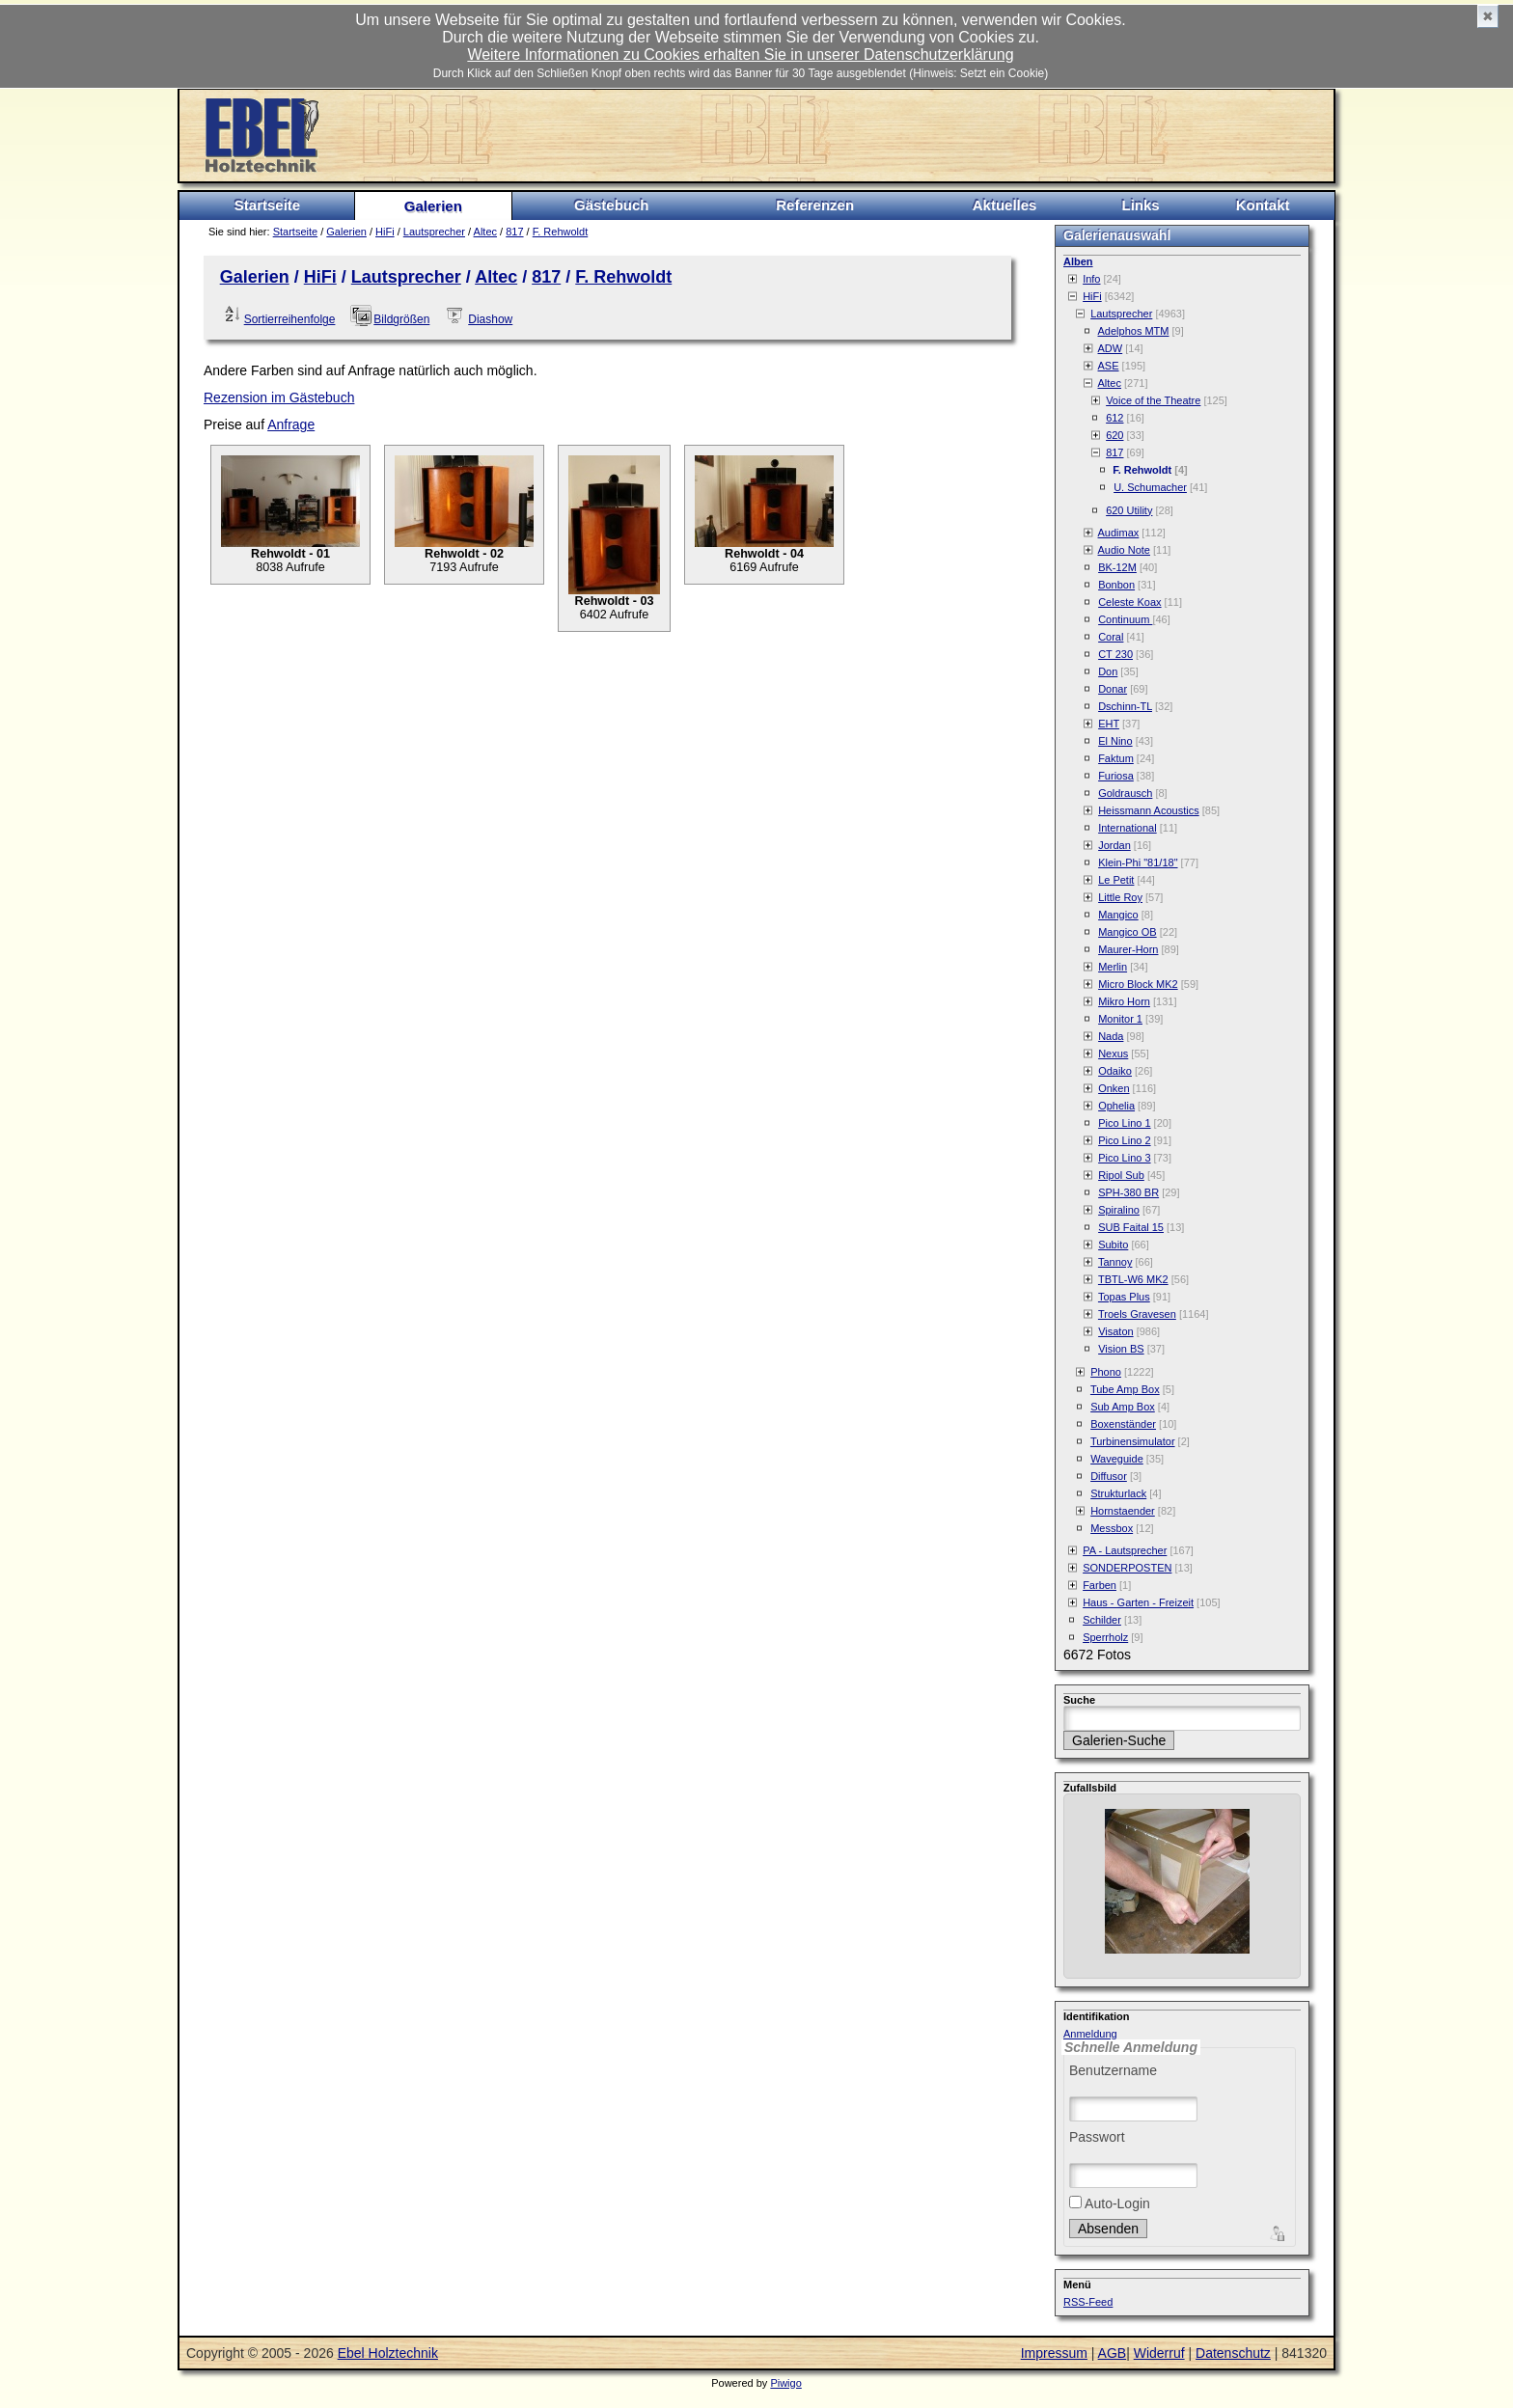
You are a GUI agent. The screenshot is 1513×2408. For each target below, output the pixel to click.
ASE (1108, 365)
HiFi (385, 231)
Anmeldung (1090, 2033)
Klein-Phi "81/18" (1137, 862)
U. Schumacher (1150, 487)
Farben (1099, 1585)
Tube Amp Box (1125, 1389)
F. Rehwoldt (560, 231)
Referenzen (815, 205)
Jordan (1114, 845)
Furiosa (1116, 775)
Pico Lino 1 (1124, 1123)
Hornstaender (1122, 1511)
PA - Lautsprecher (1125, 1550)
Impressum (1054, 2353)
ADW (1110, 348)
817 (514, 231)
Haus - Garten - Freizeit (1138, 1602)
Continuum (1125, 619)
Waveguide (1116, 1458)
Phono (1105, 1372)
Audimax (1119, 532)
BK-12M (1117, 567)
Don (1107, 671)
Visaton (1116, 1331)
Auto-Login (1109, 2203)
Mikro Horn (1124, 1001)
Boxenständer (1123, 1424)
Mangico (1118, 914)
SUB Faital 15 (1131, 1227)
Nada (1110, 1036)
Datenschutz (1233, 2353)
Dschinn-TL (1125, 706)
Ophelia (1116, 1105)
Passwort (1097, 2137)
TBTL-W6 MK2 (1133, 1279)
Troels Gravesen (1137, 1314)
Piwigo (785, 2383)
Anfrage (291, 424)
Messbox (1111, 1528)
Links (1140, 205)
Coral (1110, 637)
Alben (1078, 261)
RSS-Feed (1088, 2302)
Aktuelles (1005, 205)
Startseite (267, 205)
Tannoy (1115, 1262)
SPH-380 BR (1128, 1192)
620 (1114, 435)
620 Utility (1129, 510)
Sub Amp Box (1122, 1406)
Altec (485, 231)
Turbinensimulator (1132, 1441)
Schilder (1102, 1620)
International (1127, 828)
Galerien (433, 206)
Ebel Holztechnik (388, 2353)
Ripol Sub (1121, 1175)
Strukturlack (1118, 1493)
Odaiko (1115, 1071)
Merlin (1112, 966)
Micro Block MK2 (1138, 984)
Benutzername (1113, 2070)
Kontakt (1263, 205)
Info (1091, 279)
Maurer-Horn (1128, 949)
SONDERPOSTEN (1127, 1567)
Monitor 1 (1120, 1019)
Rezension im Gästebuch (279, 397)
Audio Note (1124, 550)
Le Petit (1116, 880)
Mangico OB (1127, 932)
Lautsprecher (434, 231)
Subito (1113, 1244)
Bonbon (1116, 584)
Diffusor (1108, 1476)
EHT (1108, 723)
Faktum (1116, 758)
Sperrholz (1105, 1637)
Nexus (1113, 1053)
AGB (1112, 2353)
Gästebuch (611, 205)
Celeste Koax (1129, 602)
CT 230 (1115, 654)
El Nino (1115, 741)
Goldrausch (1125, 793)
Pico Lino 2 (1124, 1140)
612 (1114, 418)
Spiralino (1119, 1210)
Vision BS (1121, 1348)
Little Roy (1120, 897)
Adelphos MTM (1133, 331)
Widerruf (1159, 2353)
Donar (1112, 689)
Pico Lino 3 (1124, 1157)
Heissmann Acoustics (1148, 810)
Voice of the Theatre (1153, 400)
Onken (1113, 1088)
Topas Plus (1124, 1296)
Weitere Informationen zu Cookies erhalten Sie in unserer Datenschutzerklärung (740, 54)
